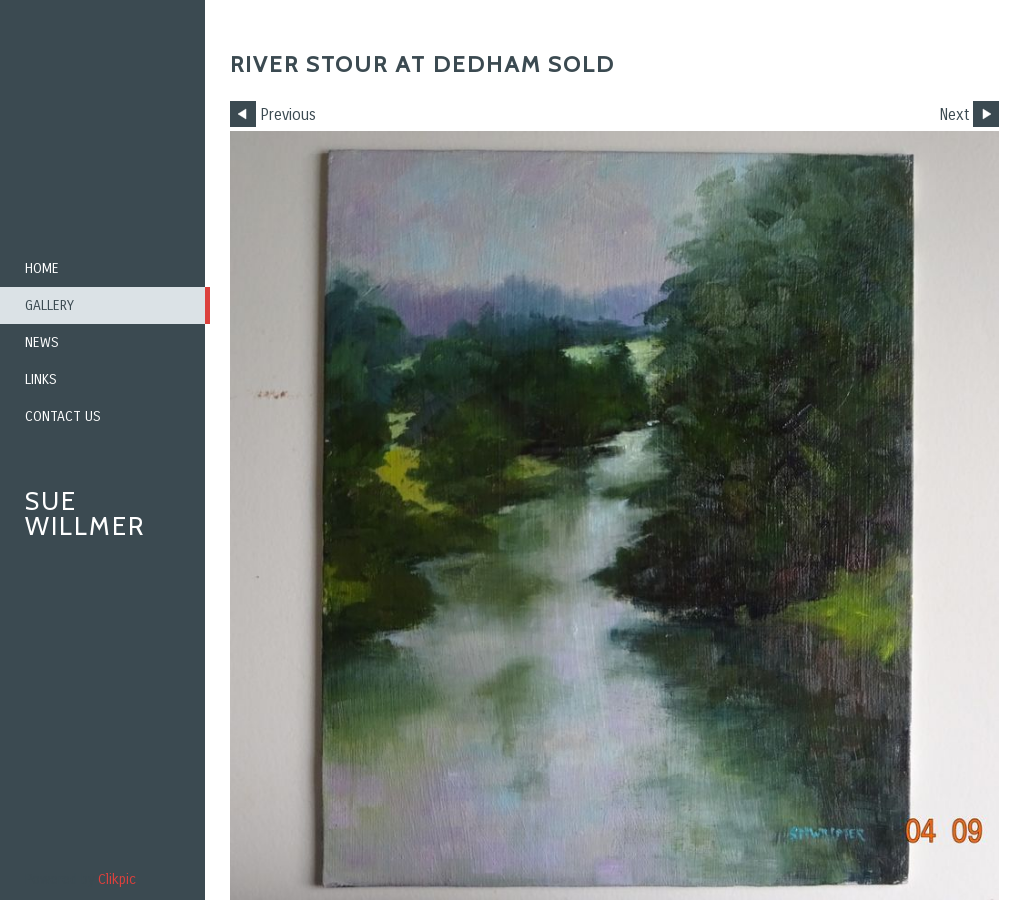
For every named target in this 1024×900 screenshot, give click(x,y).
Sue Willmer (85, 513)
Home (42, 268)
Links (41, 379)
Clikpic (117, 879)
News (42, 342)
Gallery (49, 305)
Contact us (63, 416)
